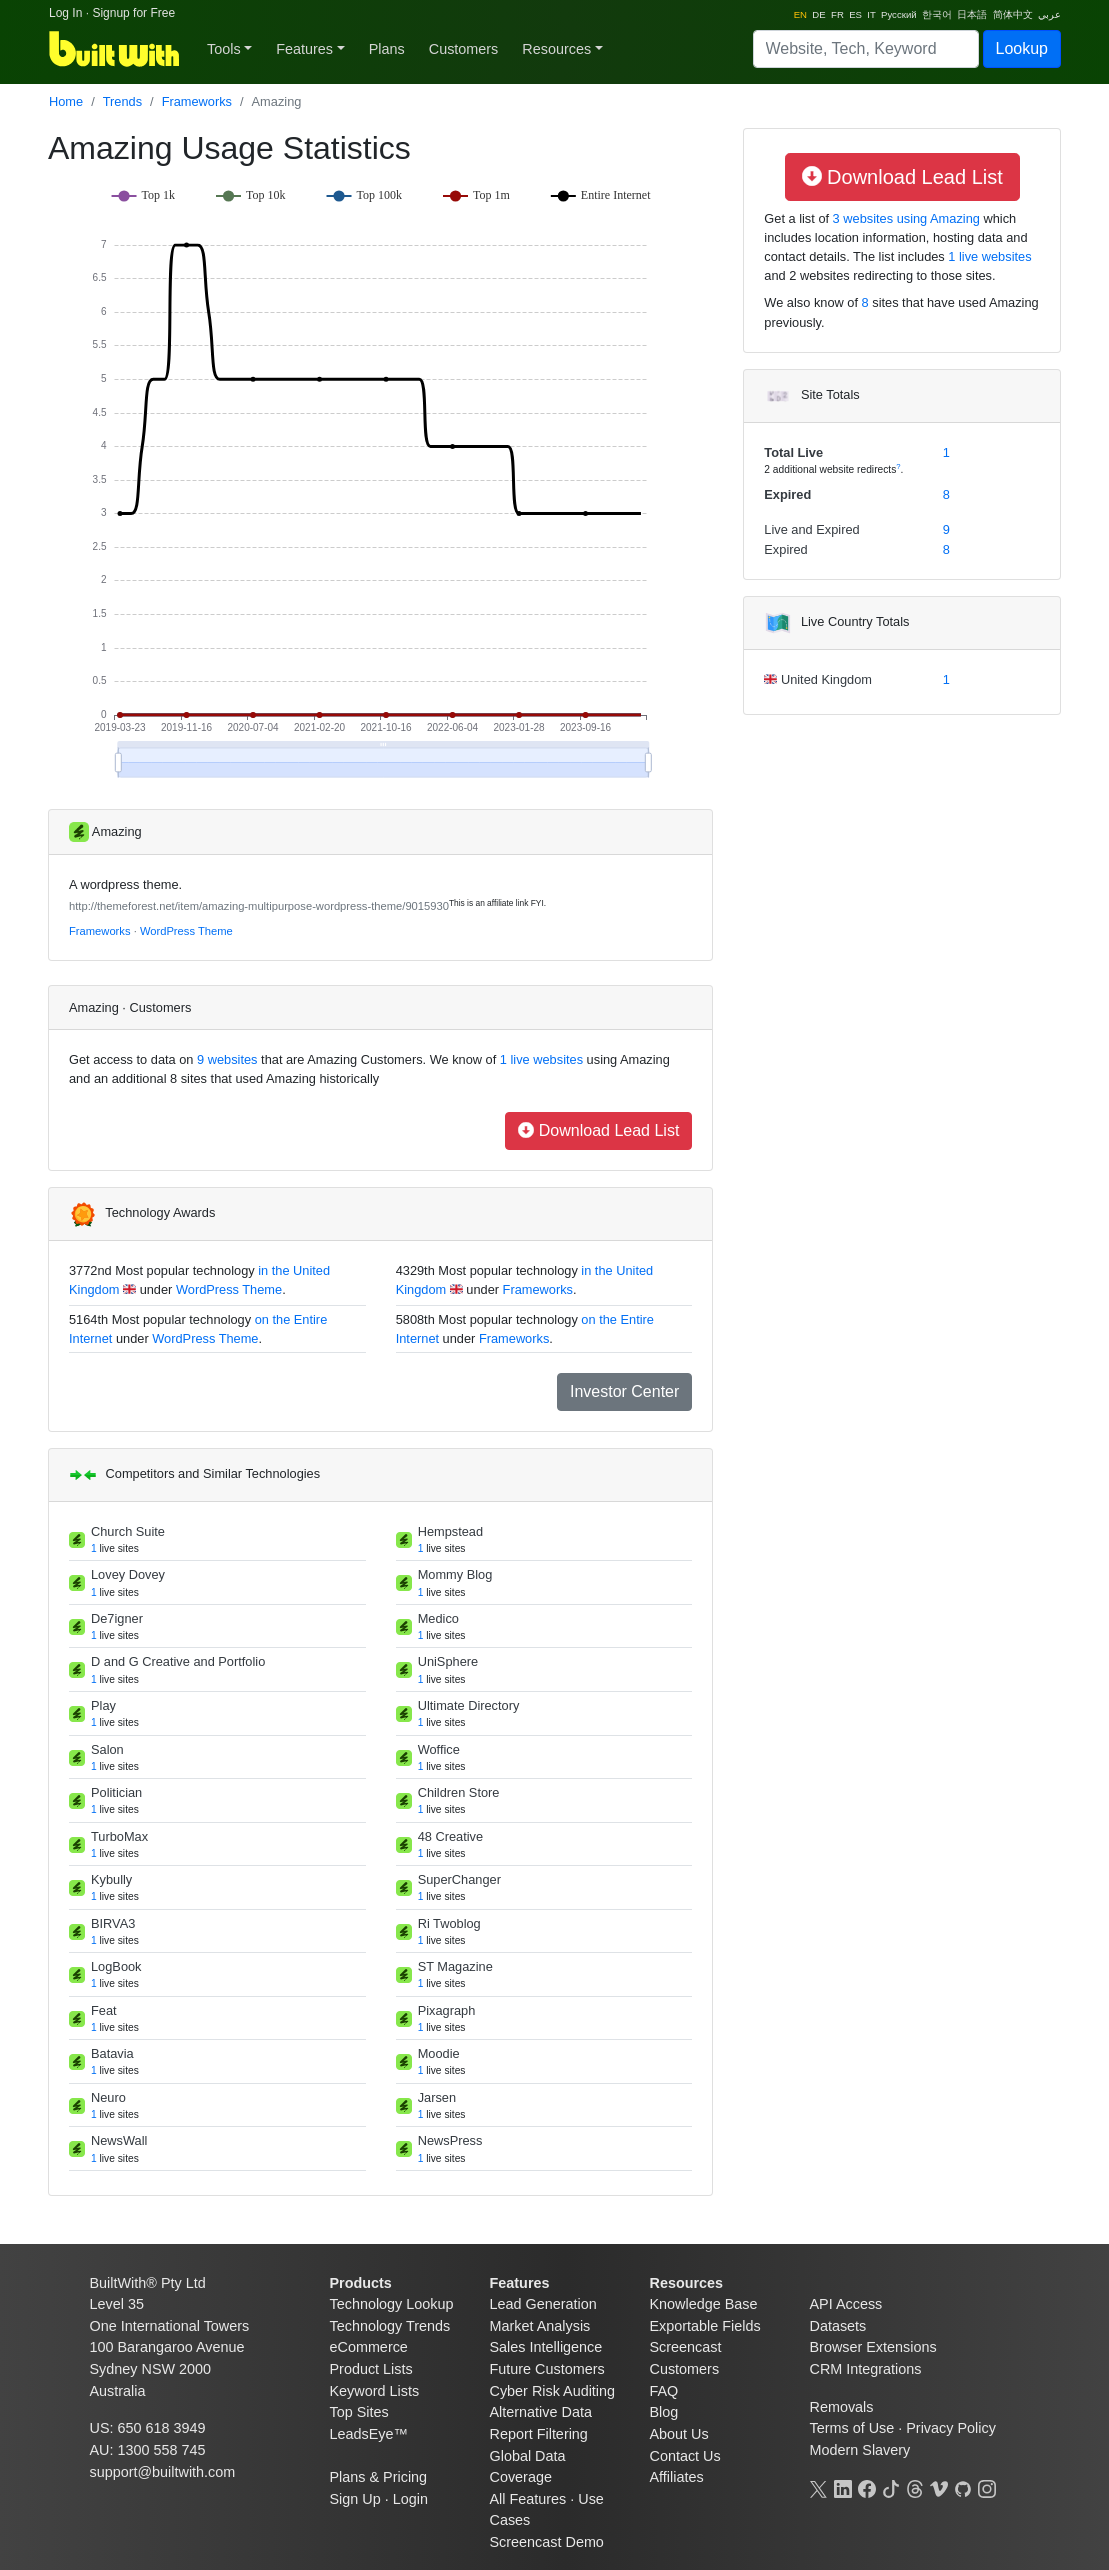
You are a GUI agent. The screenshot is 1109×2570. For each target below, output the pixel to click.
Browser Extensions (873, 2347)
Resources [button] (556, 49)
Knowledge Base (704, 2304)
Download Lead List (598, 1130)
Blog (664, 2412)
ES (855, 14)
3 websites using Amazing (904, 218)
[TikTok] (891, 2487)
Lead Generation (543, 2304)
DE (818, 14)
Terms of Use (852, 2428)
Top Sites (359, 2412)
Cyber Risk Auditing (553, 2391)
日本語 (972, 14)
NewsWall (119, 2140)
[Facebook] (867, 2487)
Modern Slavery (860, 2450)
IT (871, 14)
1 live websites (539, 1059)
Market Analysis (540, 2326)
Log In (65, 13)
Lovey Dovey (128, 1574)
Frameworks (197, 101)
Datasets (838, 2326)
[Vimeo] (939, 2487)
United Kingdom (824, 679)
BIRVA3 (113, 1923)
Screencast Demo (547, 2542)
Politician (116, 1792)
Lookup (1022, 48)
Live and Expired (811, 529)
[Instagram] (987, 2487)
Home (66, 101)
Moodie (439, 2053)
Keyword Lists (375, 2391)
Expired (787, 494)
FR (837, 14)
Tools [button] (224, 49)
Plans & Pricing (379, 2477)
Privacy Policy (951, 2428)
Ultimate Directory (469, 1705)
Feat (104, 2010)
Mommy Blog (455, 1574)
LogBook (116, 1966)
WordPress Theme (186, 931)
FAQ (664, 2391)
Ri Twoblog (449, 1923)
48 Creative (450, 1836)
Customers (464, 49)
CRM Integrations (866, 2369)
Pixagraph (447, 2010)
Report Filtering (539, 2434)
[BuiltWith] (115, 49)
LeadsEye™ (369, 2434)
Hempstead (450, 1531)
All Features (528, 2499)
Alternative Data (541, 2412)
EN (800, 14)
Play (103, 1705)
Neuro (108, 2097)
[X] (819, 2487)
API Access (846, 2304)
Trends (122, 101)
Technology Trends (390, 2326)
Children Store (459, 1792)
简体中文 (1013, 14)
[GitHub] (963, 2487)
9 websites (226, 1059)
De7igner (117, 1618)
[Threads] (915, 2487)
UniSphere (448, 1661)
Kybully (111, 1879)
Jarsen (437, 2097)
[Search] (866, 49)
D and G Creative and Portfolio (178, 1661)
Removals (842, 2407)
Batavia (112, 2053)
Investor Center (624, 1391)
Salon (107, 1749)
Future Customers (547, 2369)
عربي (1049, 14)
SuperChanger (459, 1879)
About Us (679, 2434)
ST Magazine (455, 1966)
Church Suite (128, 1531)
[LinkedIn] (843, 2487)
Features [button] (304, 49)
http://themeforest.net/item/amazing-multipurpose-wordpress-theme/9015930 (259, 906)
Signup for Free (133, 13)
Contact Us (685, 2456)
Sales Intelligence (546, 2347)
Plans (387, 49)
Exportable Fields (705, 2326)
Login (410, 2499)
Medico (438, 1618)
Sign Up (355, 2499)
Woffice (439, 1749)
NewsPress (450, 2140)
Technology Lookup (392, 2304)
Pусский (899, 14)
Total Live (793, 452)
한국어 (937, 14)
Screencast (686, 2347)
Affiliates (677, 2477)
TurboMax (119, 1836)
